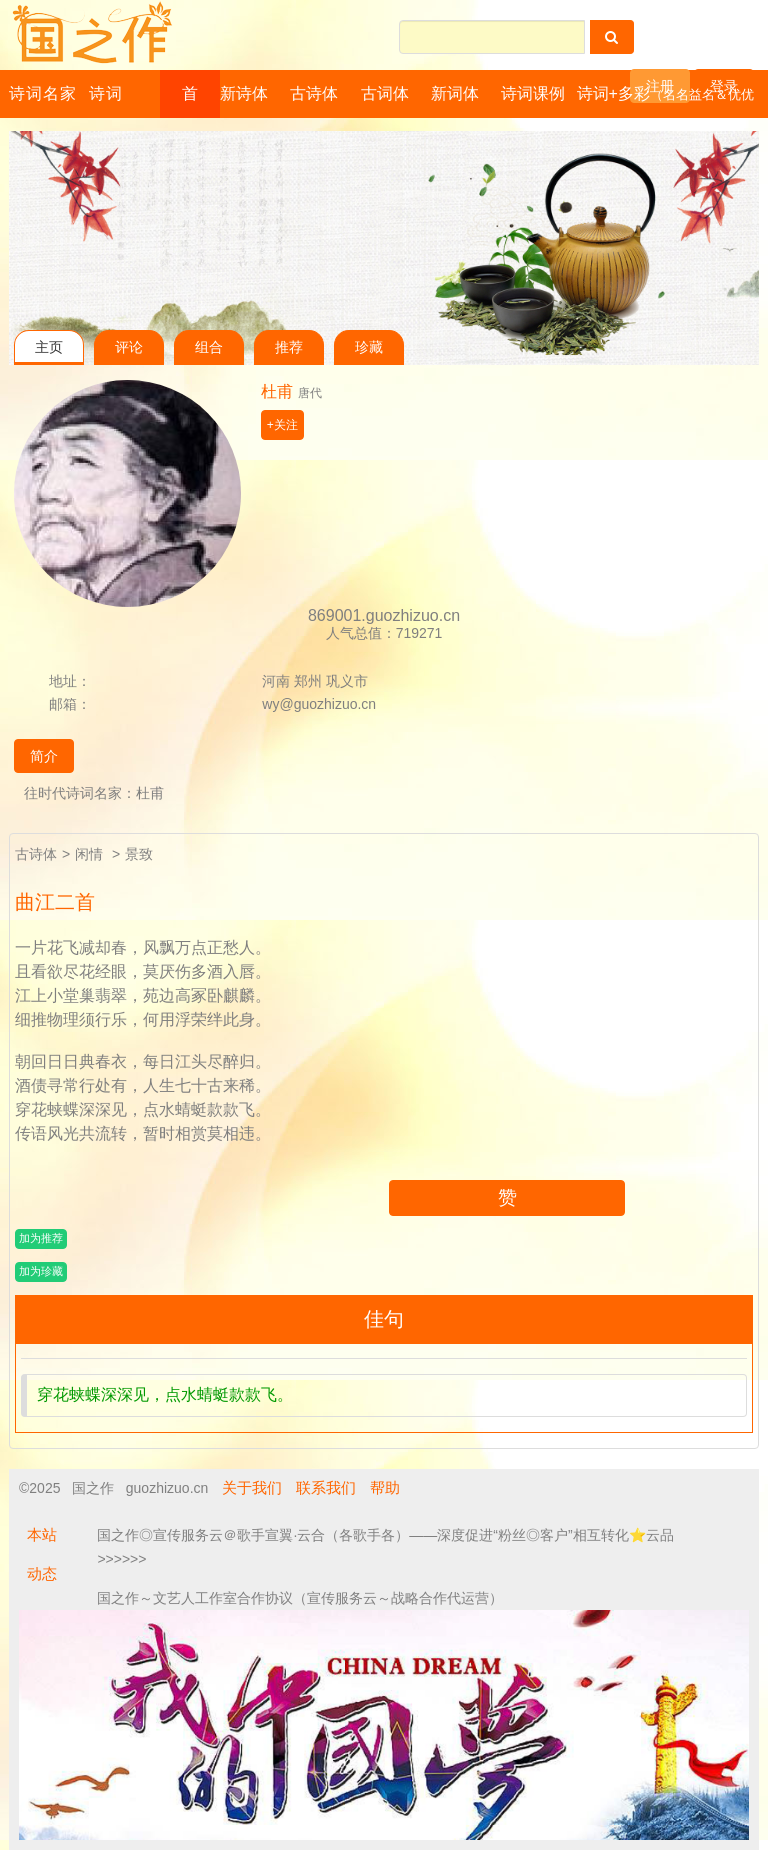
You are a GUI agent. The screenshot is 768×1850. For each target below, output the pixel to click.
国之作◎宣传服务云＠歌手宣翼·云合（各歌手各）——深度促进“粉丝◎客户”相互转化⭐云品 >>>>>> (385, 1547)
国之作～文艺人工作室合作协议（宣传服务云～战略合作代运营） (300, 1598)
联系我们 (326, 1487)
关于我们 (252, 1487)
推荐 (289, 347)
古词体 (385, 93)
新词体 (455, 93)
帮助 (385, 1487)
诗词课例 (533, 93)
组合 (209, 347)
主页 (49, 347)
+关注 (282, 425)
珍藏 (369, 347)
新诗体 (244, 93)
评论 (129, 347)
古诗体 (314, 93)
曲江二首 (55, 902)
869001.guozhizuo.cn (384, 615)
